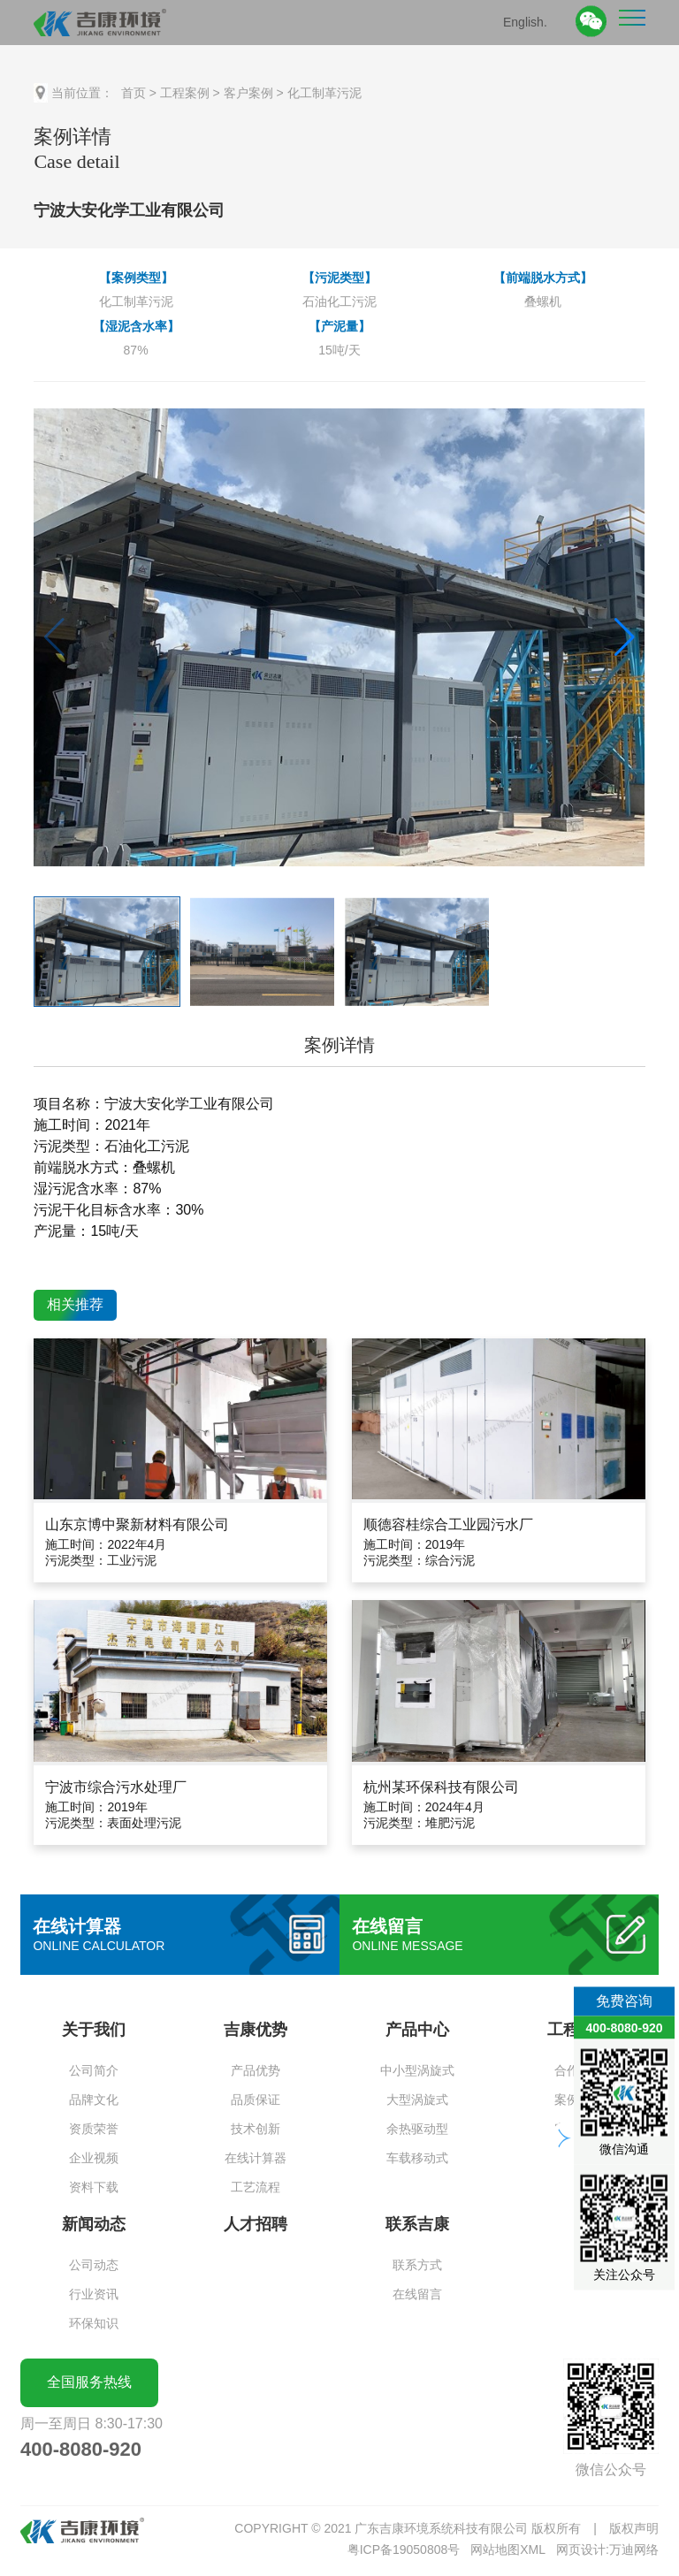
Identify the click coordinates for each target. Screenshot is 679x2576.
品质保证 (255, 2099)
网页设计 (581, 2549)
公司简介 (93, 2070)
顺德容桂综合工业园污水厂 (448, 1524)
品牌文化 (93, 2099)
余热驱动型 (417, 2129)
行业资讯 (93, 2294)
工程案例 (185, 93)
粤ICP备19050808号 (404, 2549)
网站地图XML (507, 2549)
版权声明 (634, 2528)
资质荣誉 (93, 2129)
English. (525, 21)
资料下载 (93, 2187)
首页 (133, 93)
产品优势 (255, 2070)
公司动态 (93, 2265)
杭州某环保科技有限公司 (441, 1787)
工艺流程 (255, 2187)
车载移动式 (417, 2158)
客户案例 (248, 93)
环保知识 (93, 2323)
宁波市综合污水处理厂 (116, 1787)
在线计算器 (255, 2158)
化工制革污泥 (324, 93)
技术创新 (255, 2129)
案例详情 (339, 1045)
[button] (625, 637)
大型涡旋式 (417, 2099)
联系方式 (417, 2265)
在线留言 (417, 2294)
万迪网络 (634, 2549)
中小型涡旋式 (417, 2070)
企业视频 (93, 2158)
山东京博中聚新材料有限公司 (137, 1524)
